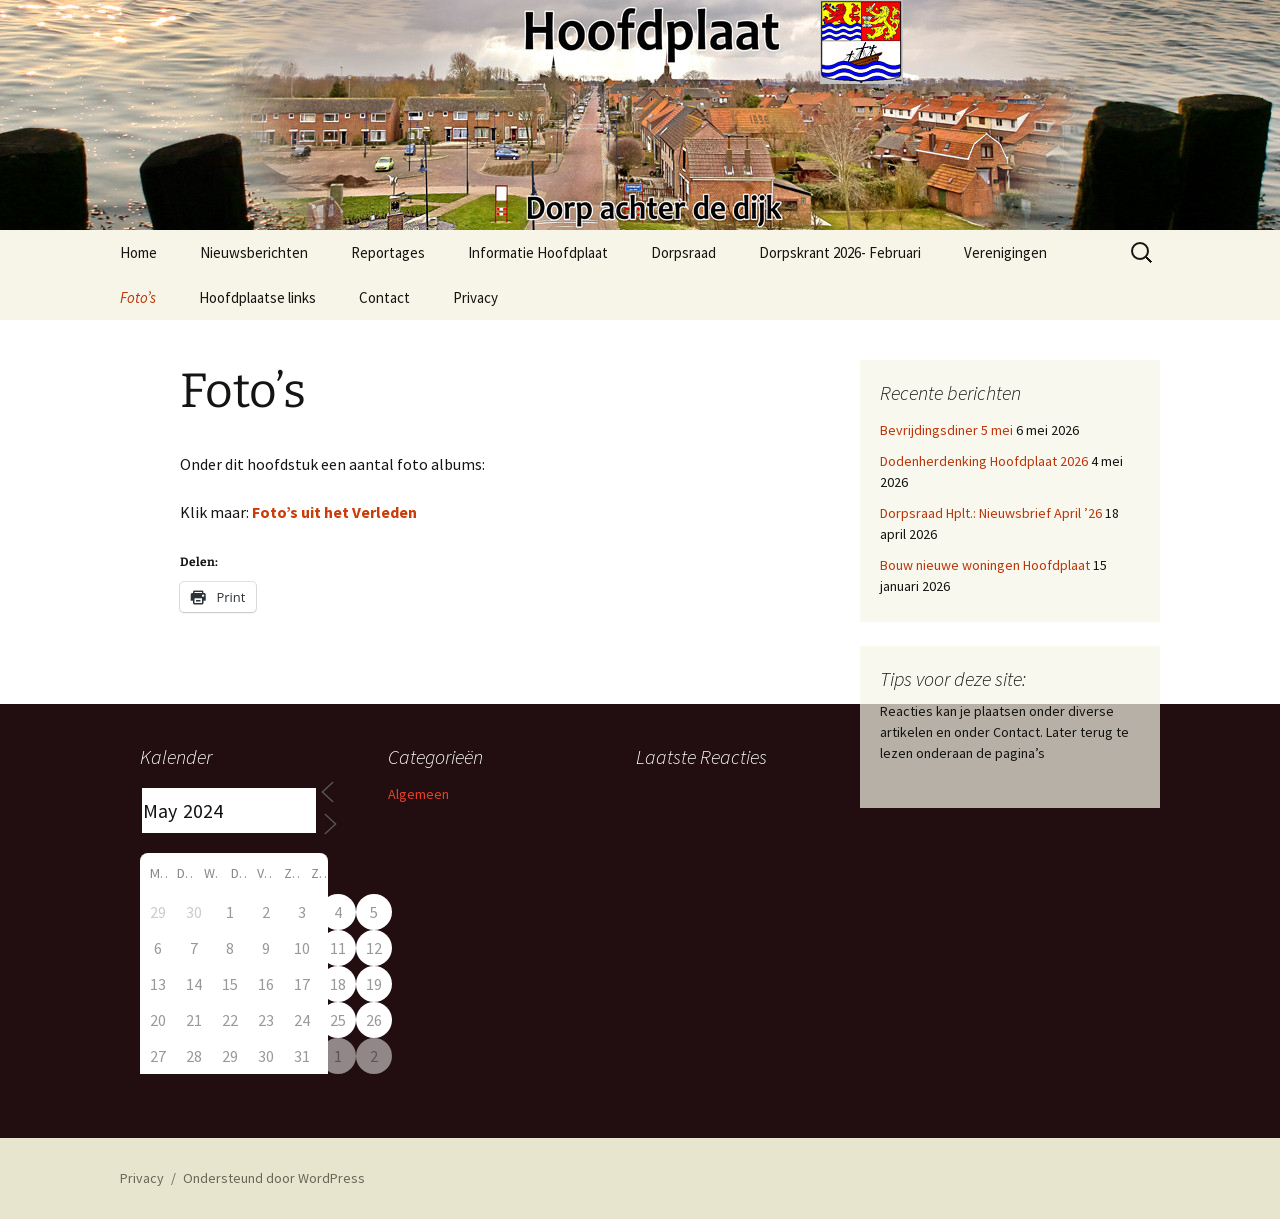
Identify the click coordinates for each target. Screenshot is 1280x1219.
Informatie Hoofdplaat (538, 252)
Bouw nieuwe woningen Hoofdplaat (985, 565)
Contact (384, 297)
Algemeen (418, 794)
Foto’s (138, 297)
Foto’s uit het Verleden (334, 512)
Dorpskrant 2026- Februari (840, 252)
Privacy (475, 297)
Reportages (388, 252)
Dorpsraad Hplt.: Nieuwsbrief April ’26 (991, 513)
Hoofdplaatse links (257, 297)
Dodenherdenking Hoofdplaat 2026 (984, 461)
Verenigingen (1005, 252)
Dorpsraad (683, 252)
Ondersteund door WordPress (274, 1178)
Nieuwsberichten (254, 252)
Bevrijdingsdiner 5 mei (946, 430)
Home (138, 252)
